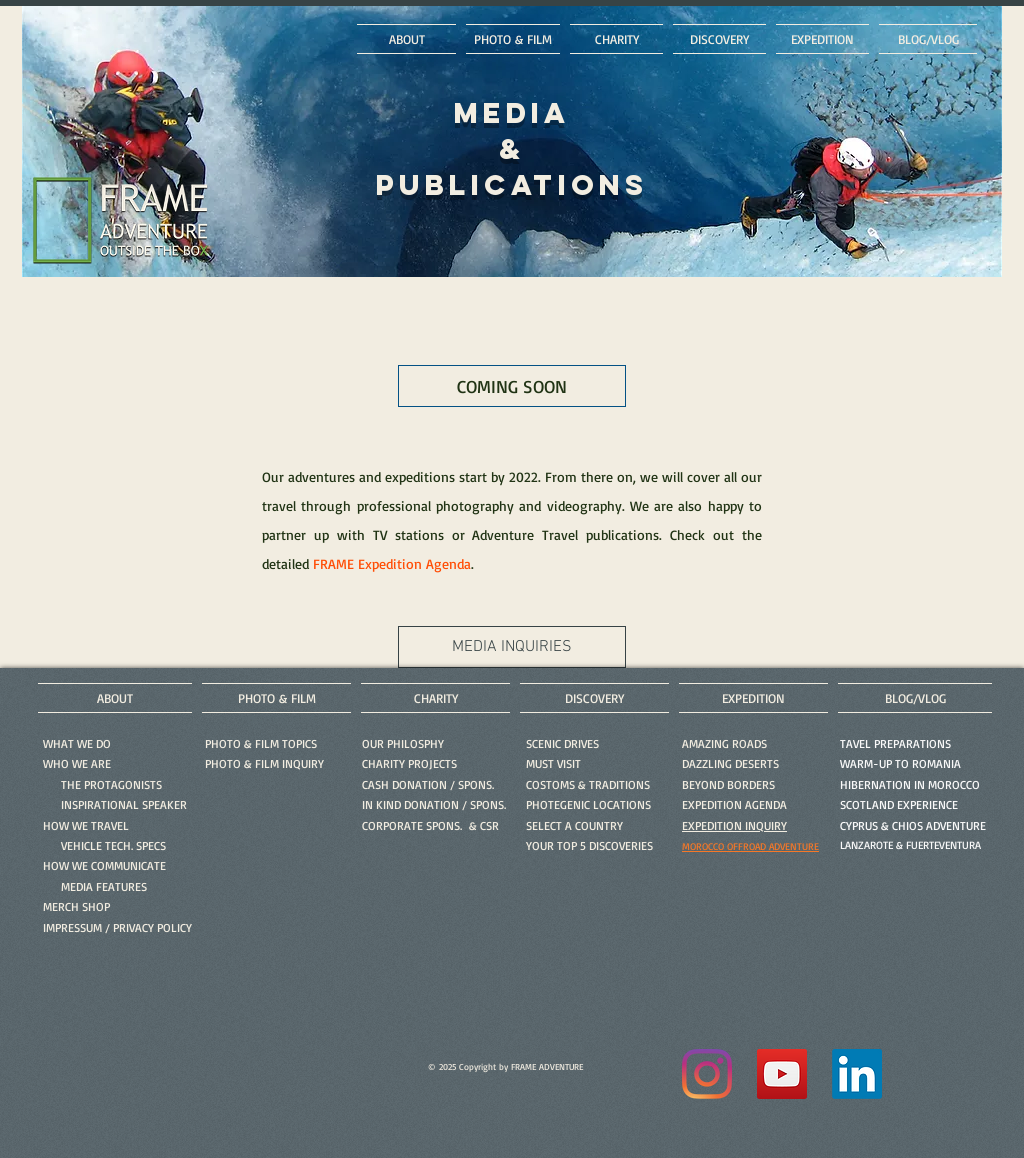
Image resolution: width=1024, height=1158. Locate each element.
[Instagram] (707, 1074)
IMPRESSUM (72, 927)
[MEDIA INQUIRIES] (512, 647)
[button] (264, 763)
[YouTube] (782, 1074)
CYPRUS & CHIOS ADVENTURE (913, 825)
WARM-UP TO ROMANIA (900, 763)
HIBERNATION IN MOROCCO (910, 784)
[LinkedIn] (857, 1074)
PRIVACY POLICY (152, 927)
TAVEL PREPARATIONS (895, 743)
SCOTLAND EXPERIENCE (899, 804)
